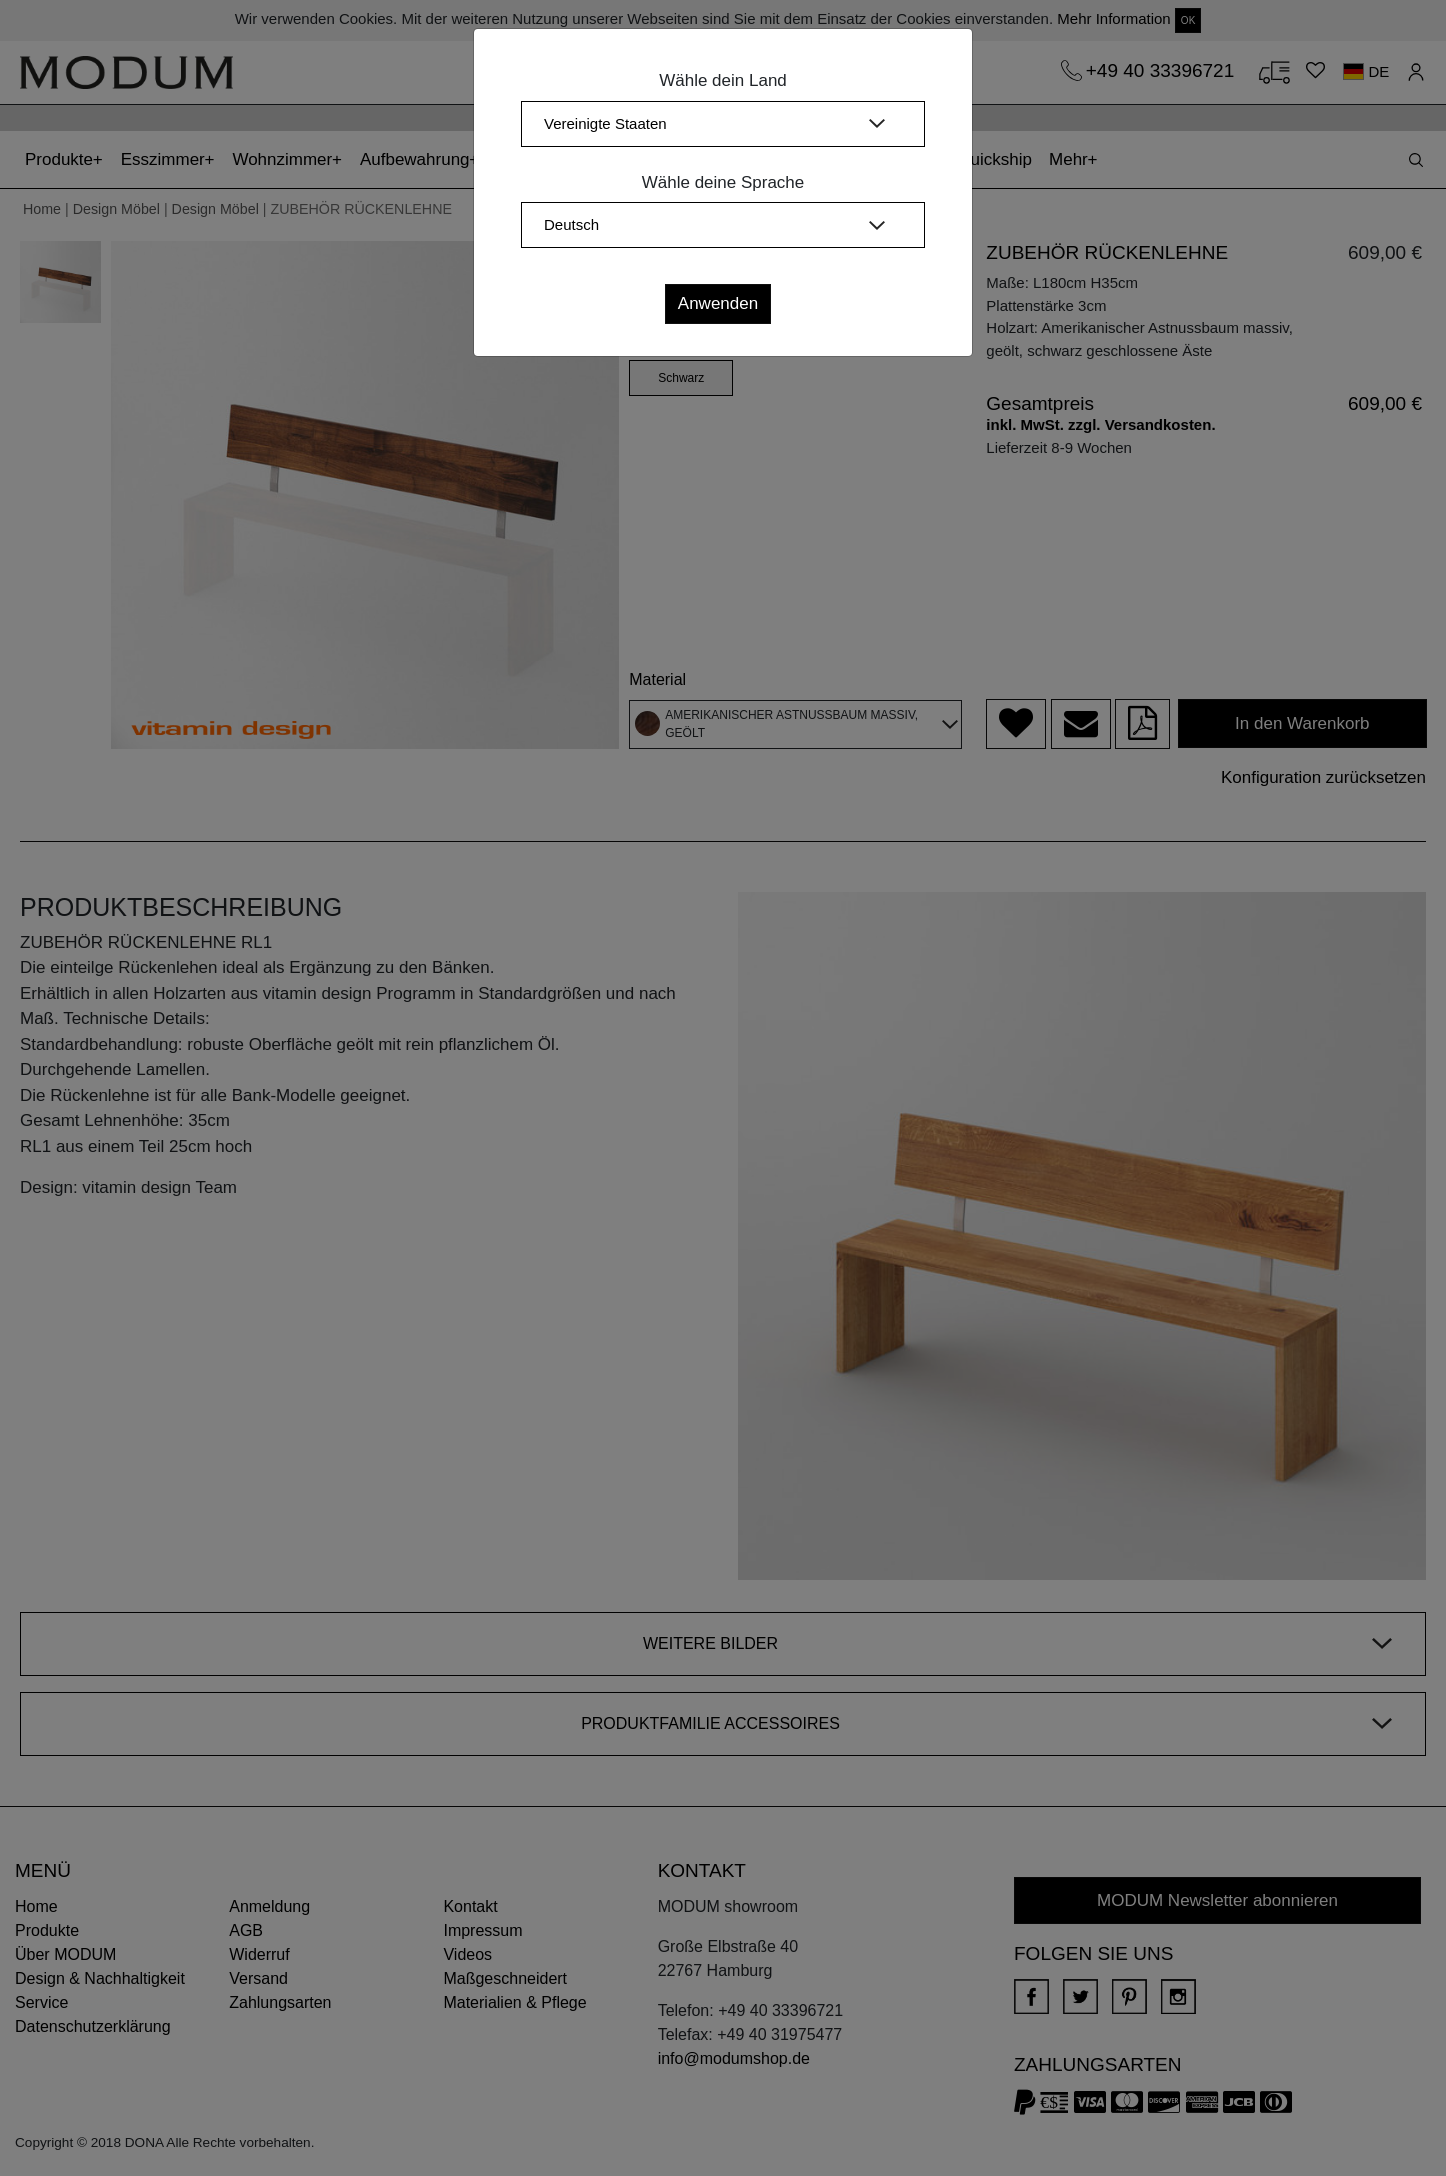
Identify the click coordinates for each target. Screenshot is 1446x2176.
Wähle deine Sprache (723, 182)
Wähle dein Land (723, 80)
